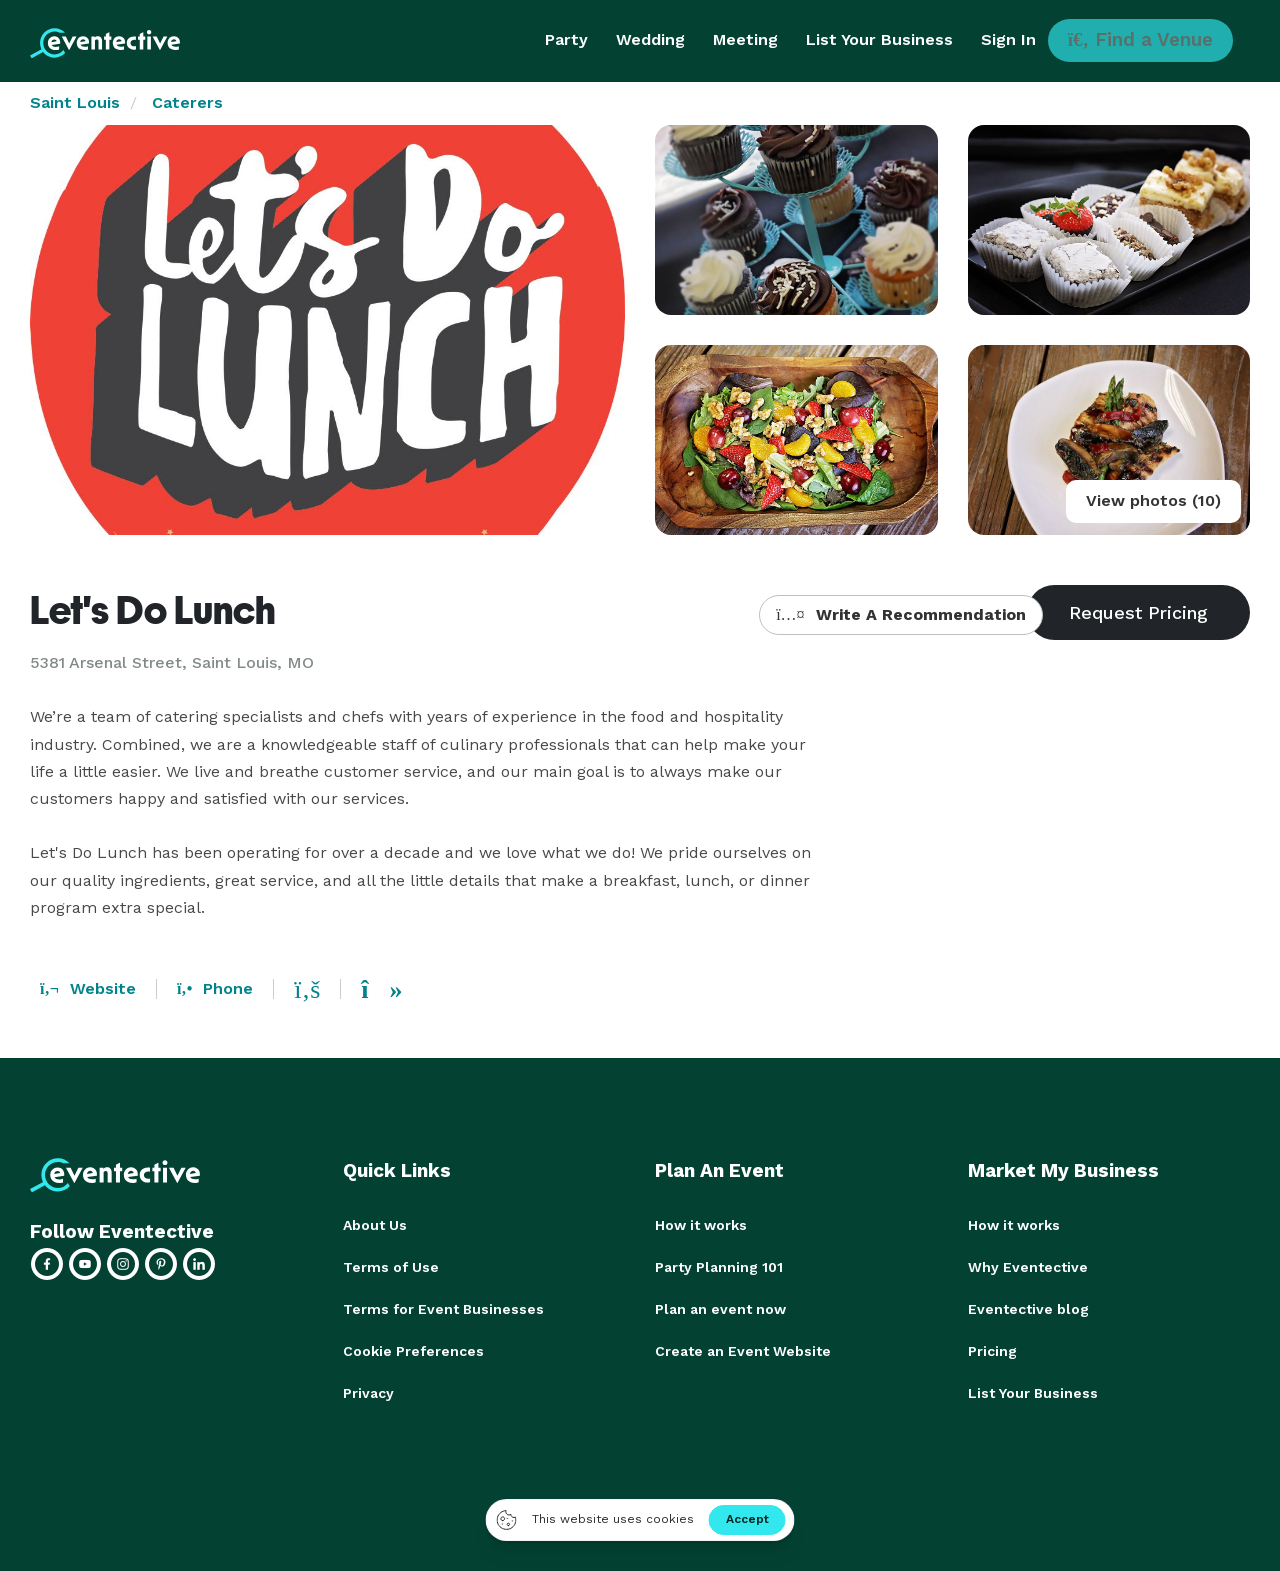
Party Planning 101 (719, 1267)
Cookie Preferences (413, 1351)
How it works (701, 1225)
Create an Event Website (743, 1351)
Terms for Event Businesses (443, 1309)
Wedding (650, 39)
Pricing (992, 1351)
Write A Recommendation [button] (900, 614)
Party (566, 39)
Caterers (187, 102)
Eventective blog (1028, 1309)
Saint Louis (75, 102)
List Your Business (879, 39)
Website (88, 988)
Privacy (368, 1393)
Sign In (1008, 39)
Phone (215, 988)
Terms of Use (391, 1267)
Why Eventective (1028, 1267)
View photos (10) (1153, 500)
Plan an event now (720, 1309)
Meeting (745, 39)
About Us (375, 1225)
